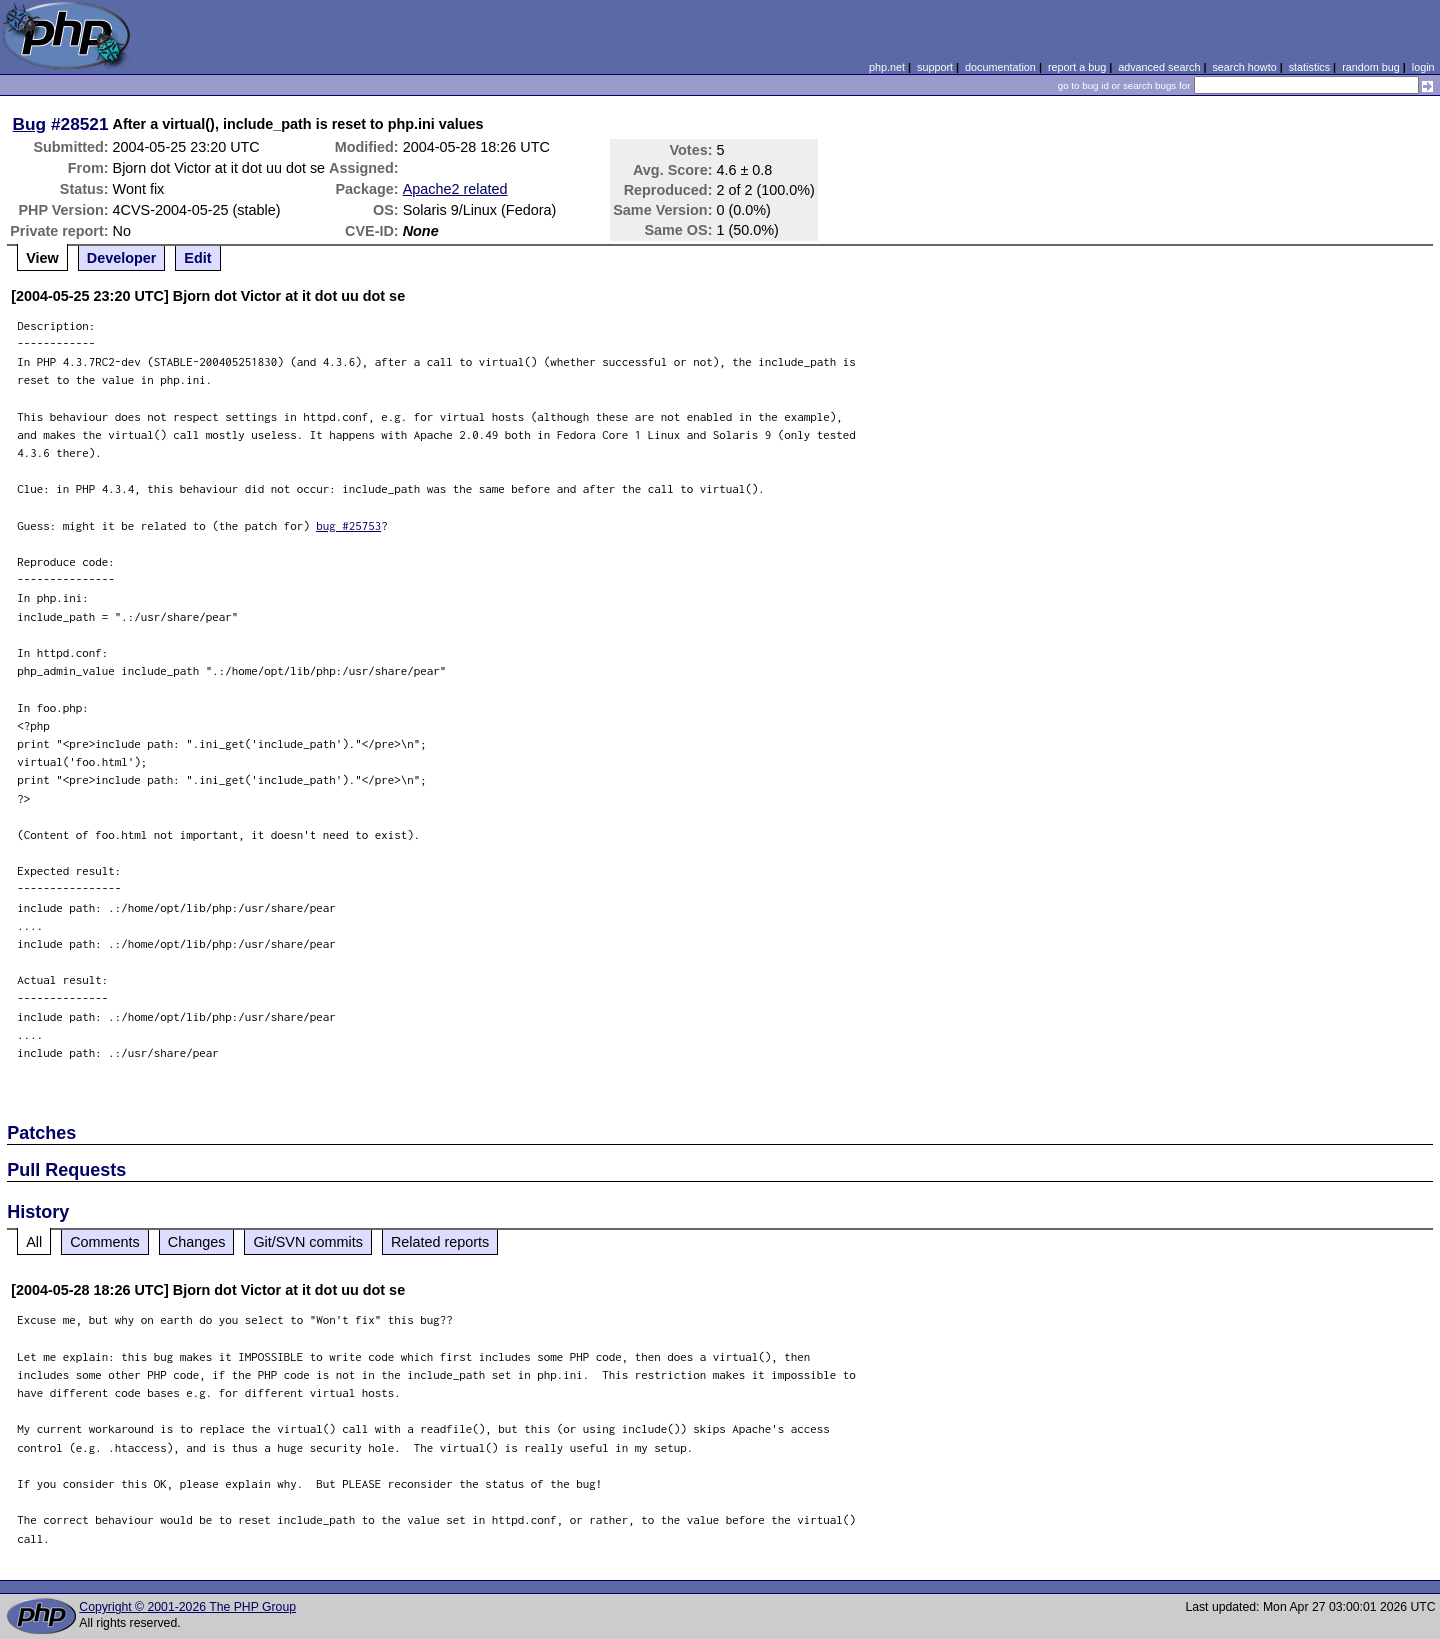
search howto (1244, 67)
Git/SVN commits (308, 1242)
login (1423, 67)
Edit (197, 258)
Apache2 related (455, 189)
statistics (1309, 67)
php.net (887, 67)
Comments (105, 1242)
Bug (30, 124)
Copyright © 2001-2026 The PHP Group (187, 1607)
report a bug (1077, 67)
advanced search (1159, 67)
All (34, 1242)
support (935, 67)
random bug (1371, 67)
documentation (1000, 67)
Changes (197, 1242)
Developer (122, 258)
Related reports (440, 1242)
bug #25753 (348, 525)
